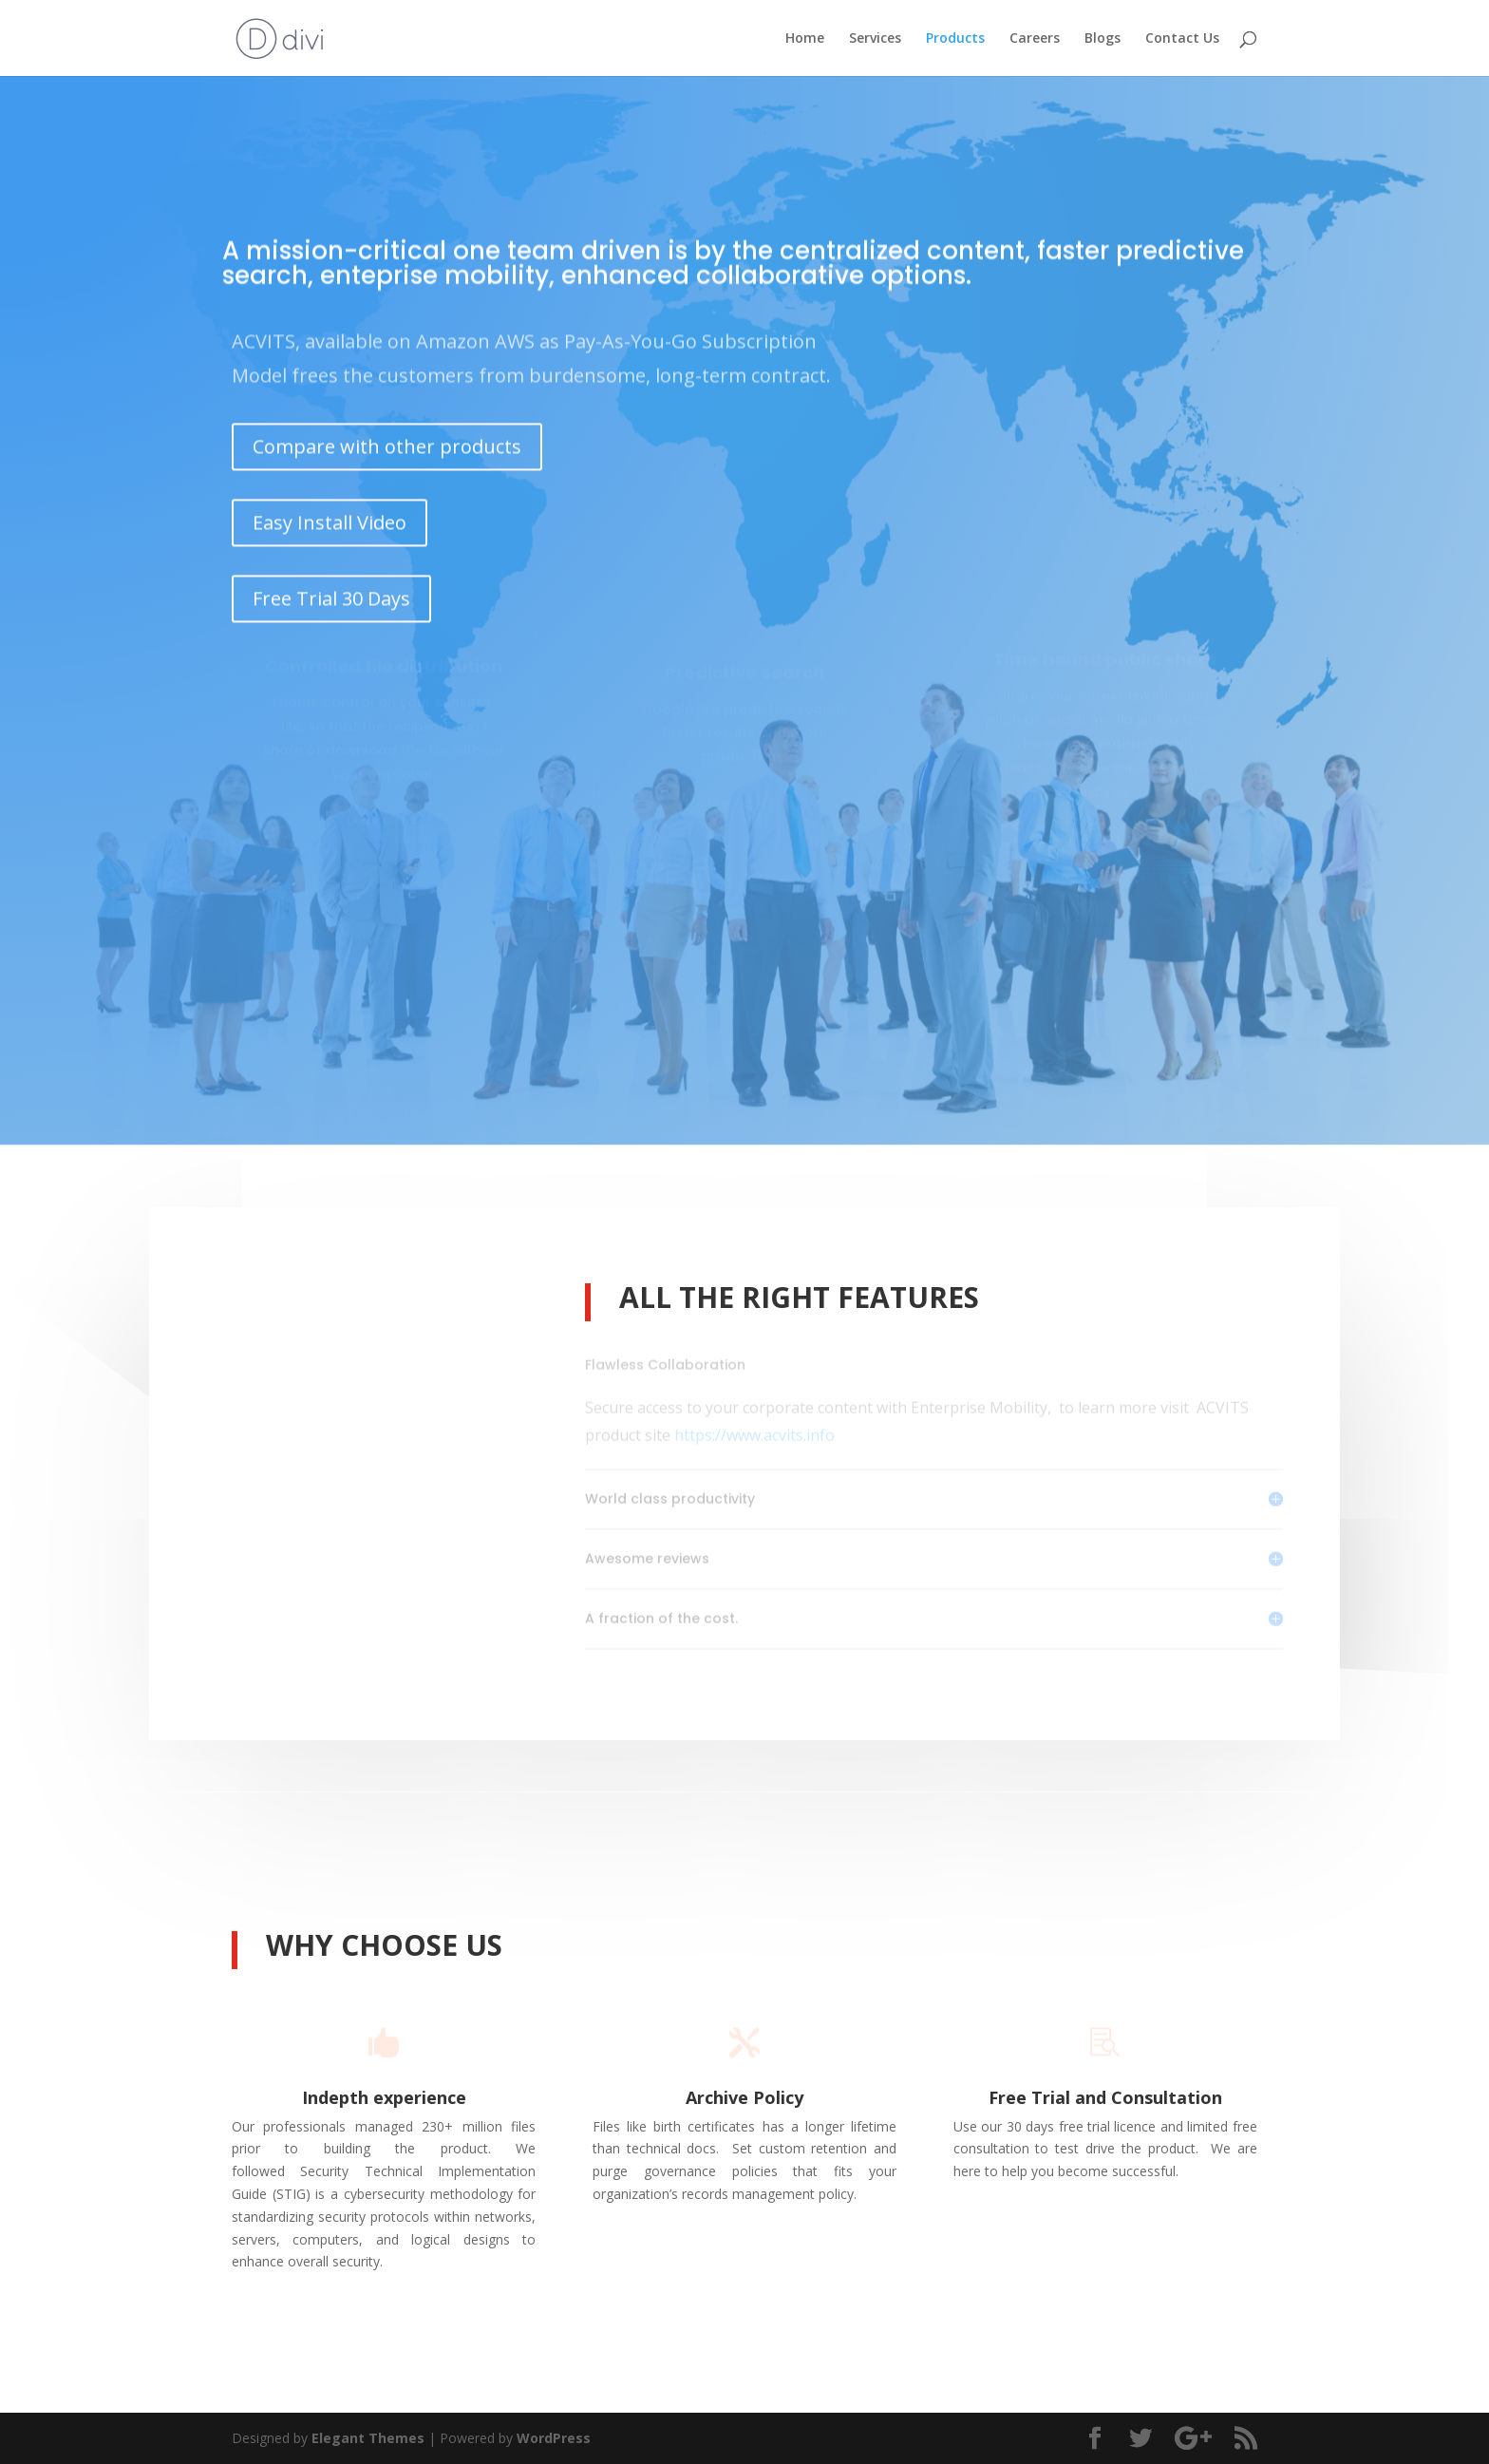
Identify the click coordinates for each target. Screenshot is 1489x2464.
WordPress (554, 2438)
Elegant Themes (367, 2438)
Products (955, 39)
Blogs (1102, 39)
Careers (1034, 39)
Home (804, 39)
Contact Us (1182, 39)
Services (875, 39)
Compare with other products (387, 428)
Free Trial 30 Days (331, 579)
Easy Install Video (329, 503)
